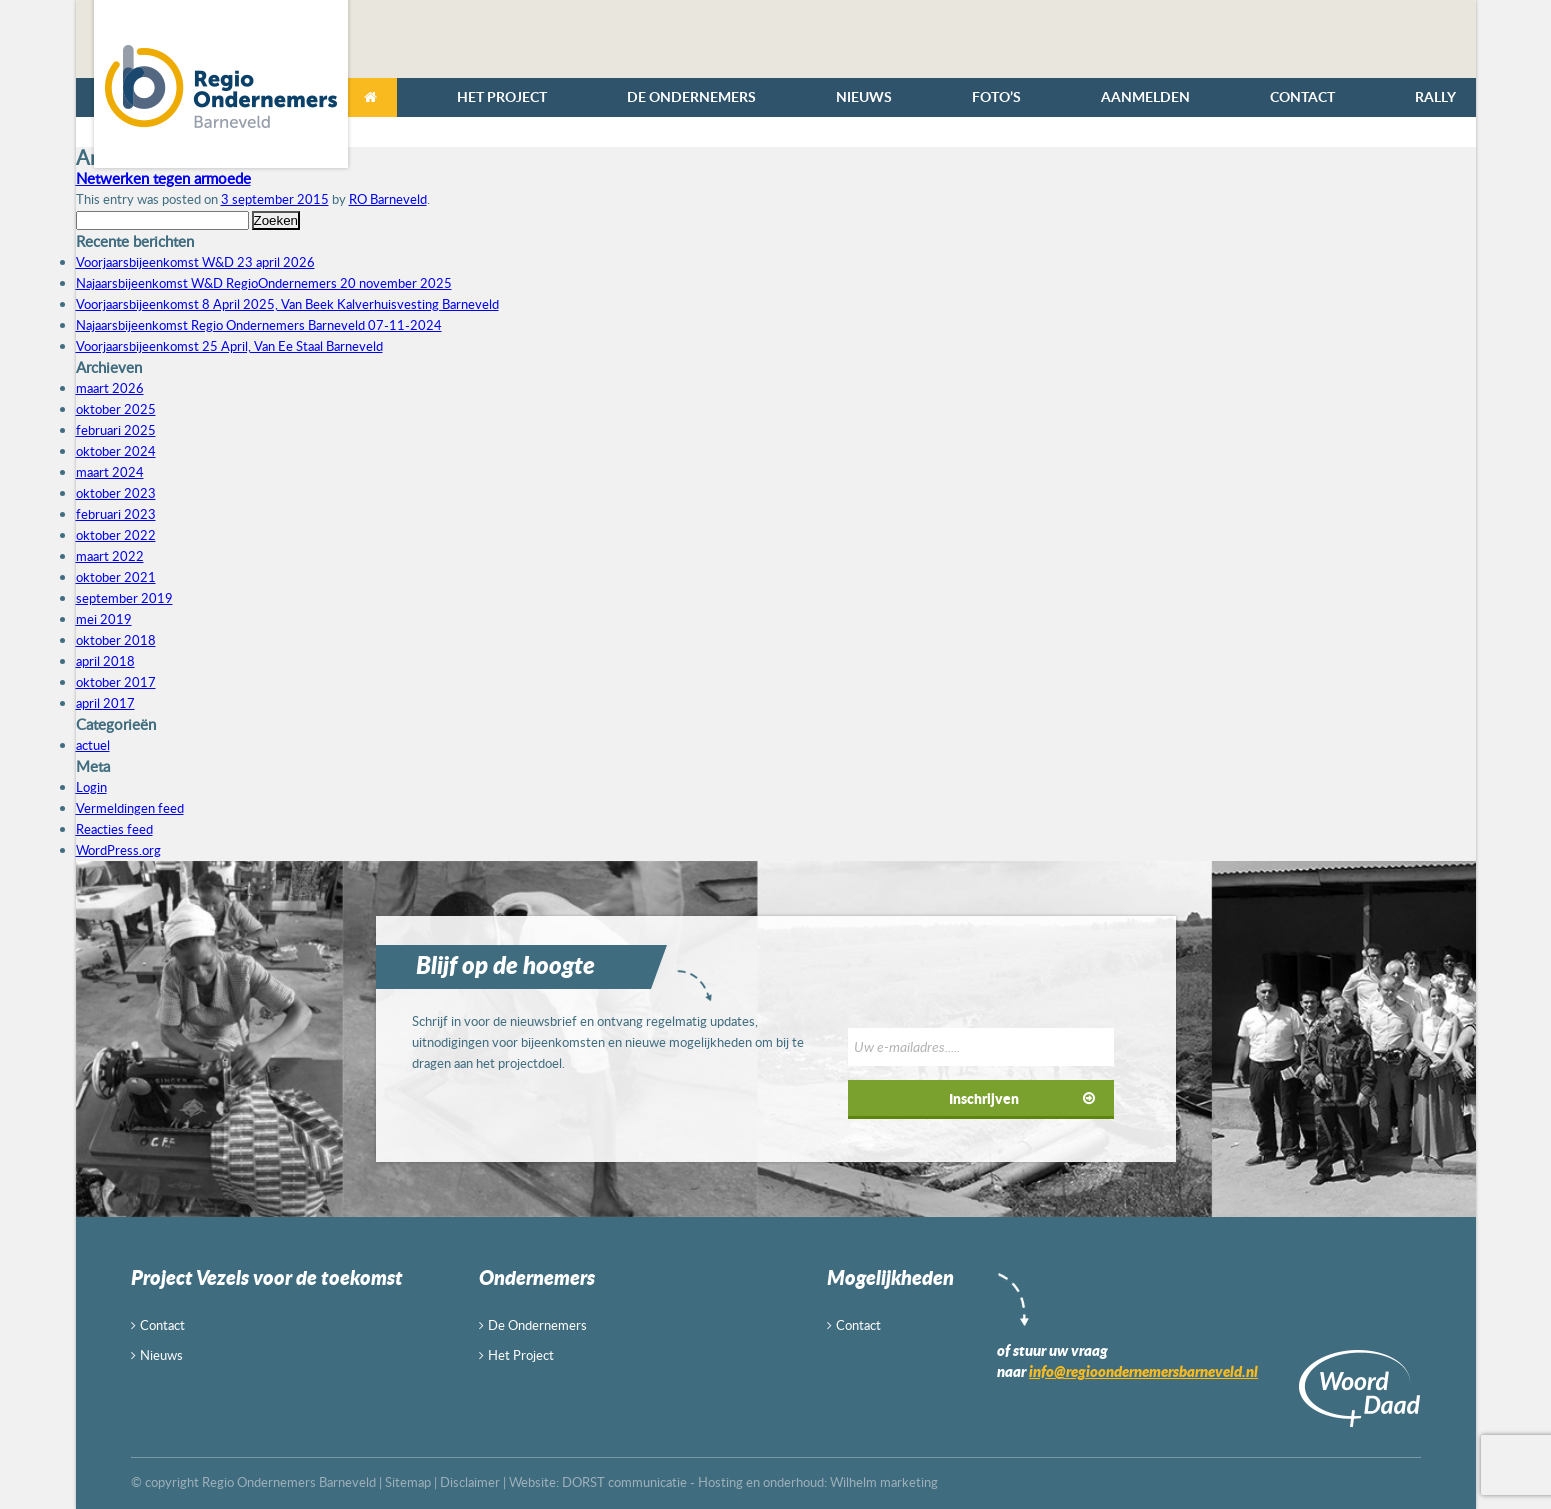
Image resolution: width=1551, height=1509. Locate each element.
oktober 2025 (116, 409)
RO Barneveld (388, 199)
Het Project (502, 96)
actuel (93, 745)
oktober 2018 (116, 640)
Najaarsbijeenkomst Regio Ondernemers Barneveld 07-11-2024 (259, 325)
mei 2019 (104, 619)
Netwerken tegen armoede (163, 178)
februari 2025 (116, 430)
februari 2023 (116, 514)
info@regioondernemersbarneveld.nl (1143, 1371)
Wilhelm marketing (884, 1482)
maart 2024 (110, 472)
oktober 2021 (116, 577)
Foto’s (996, 96)
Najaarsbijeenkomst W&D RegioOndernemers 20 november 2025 (264, 283)
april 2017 (105, 703)
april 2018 (105, 661)
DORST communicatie (624, 1482)
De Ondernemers (691, 96)
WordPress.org (118, 850)
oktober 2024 (116, 451)
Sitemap (408, 1482)
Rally (1435, 96)
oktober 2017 (116, 682)
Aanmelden (1145, 96)
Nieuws (864, 96)
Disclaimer (470, 1482)
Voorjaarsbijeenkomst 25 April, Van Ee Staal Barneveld (229, 346)
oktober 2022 (116, 535)
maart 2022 (110, 556)
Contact (1302, 96)
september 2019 (124, 598)
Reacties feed (114, 829)
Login (91, 787)
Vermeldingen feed (130, 808)
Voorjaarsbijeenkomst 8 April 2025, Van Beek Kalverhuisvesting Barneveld (287, 304)
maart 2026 (110, 388)
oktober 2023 (116, 493)
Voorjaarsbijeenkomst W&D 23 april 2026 (195, 262)
